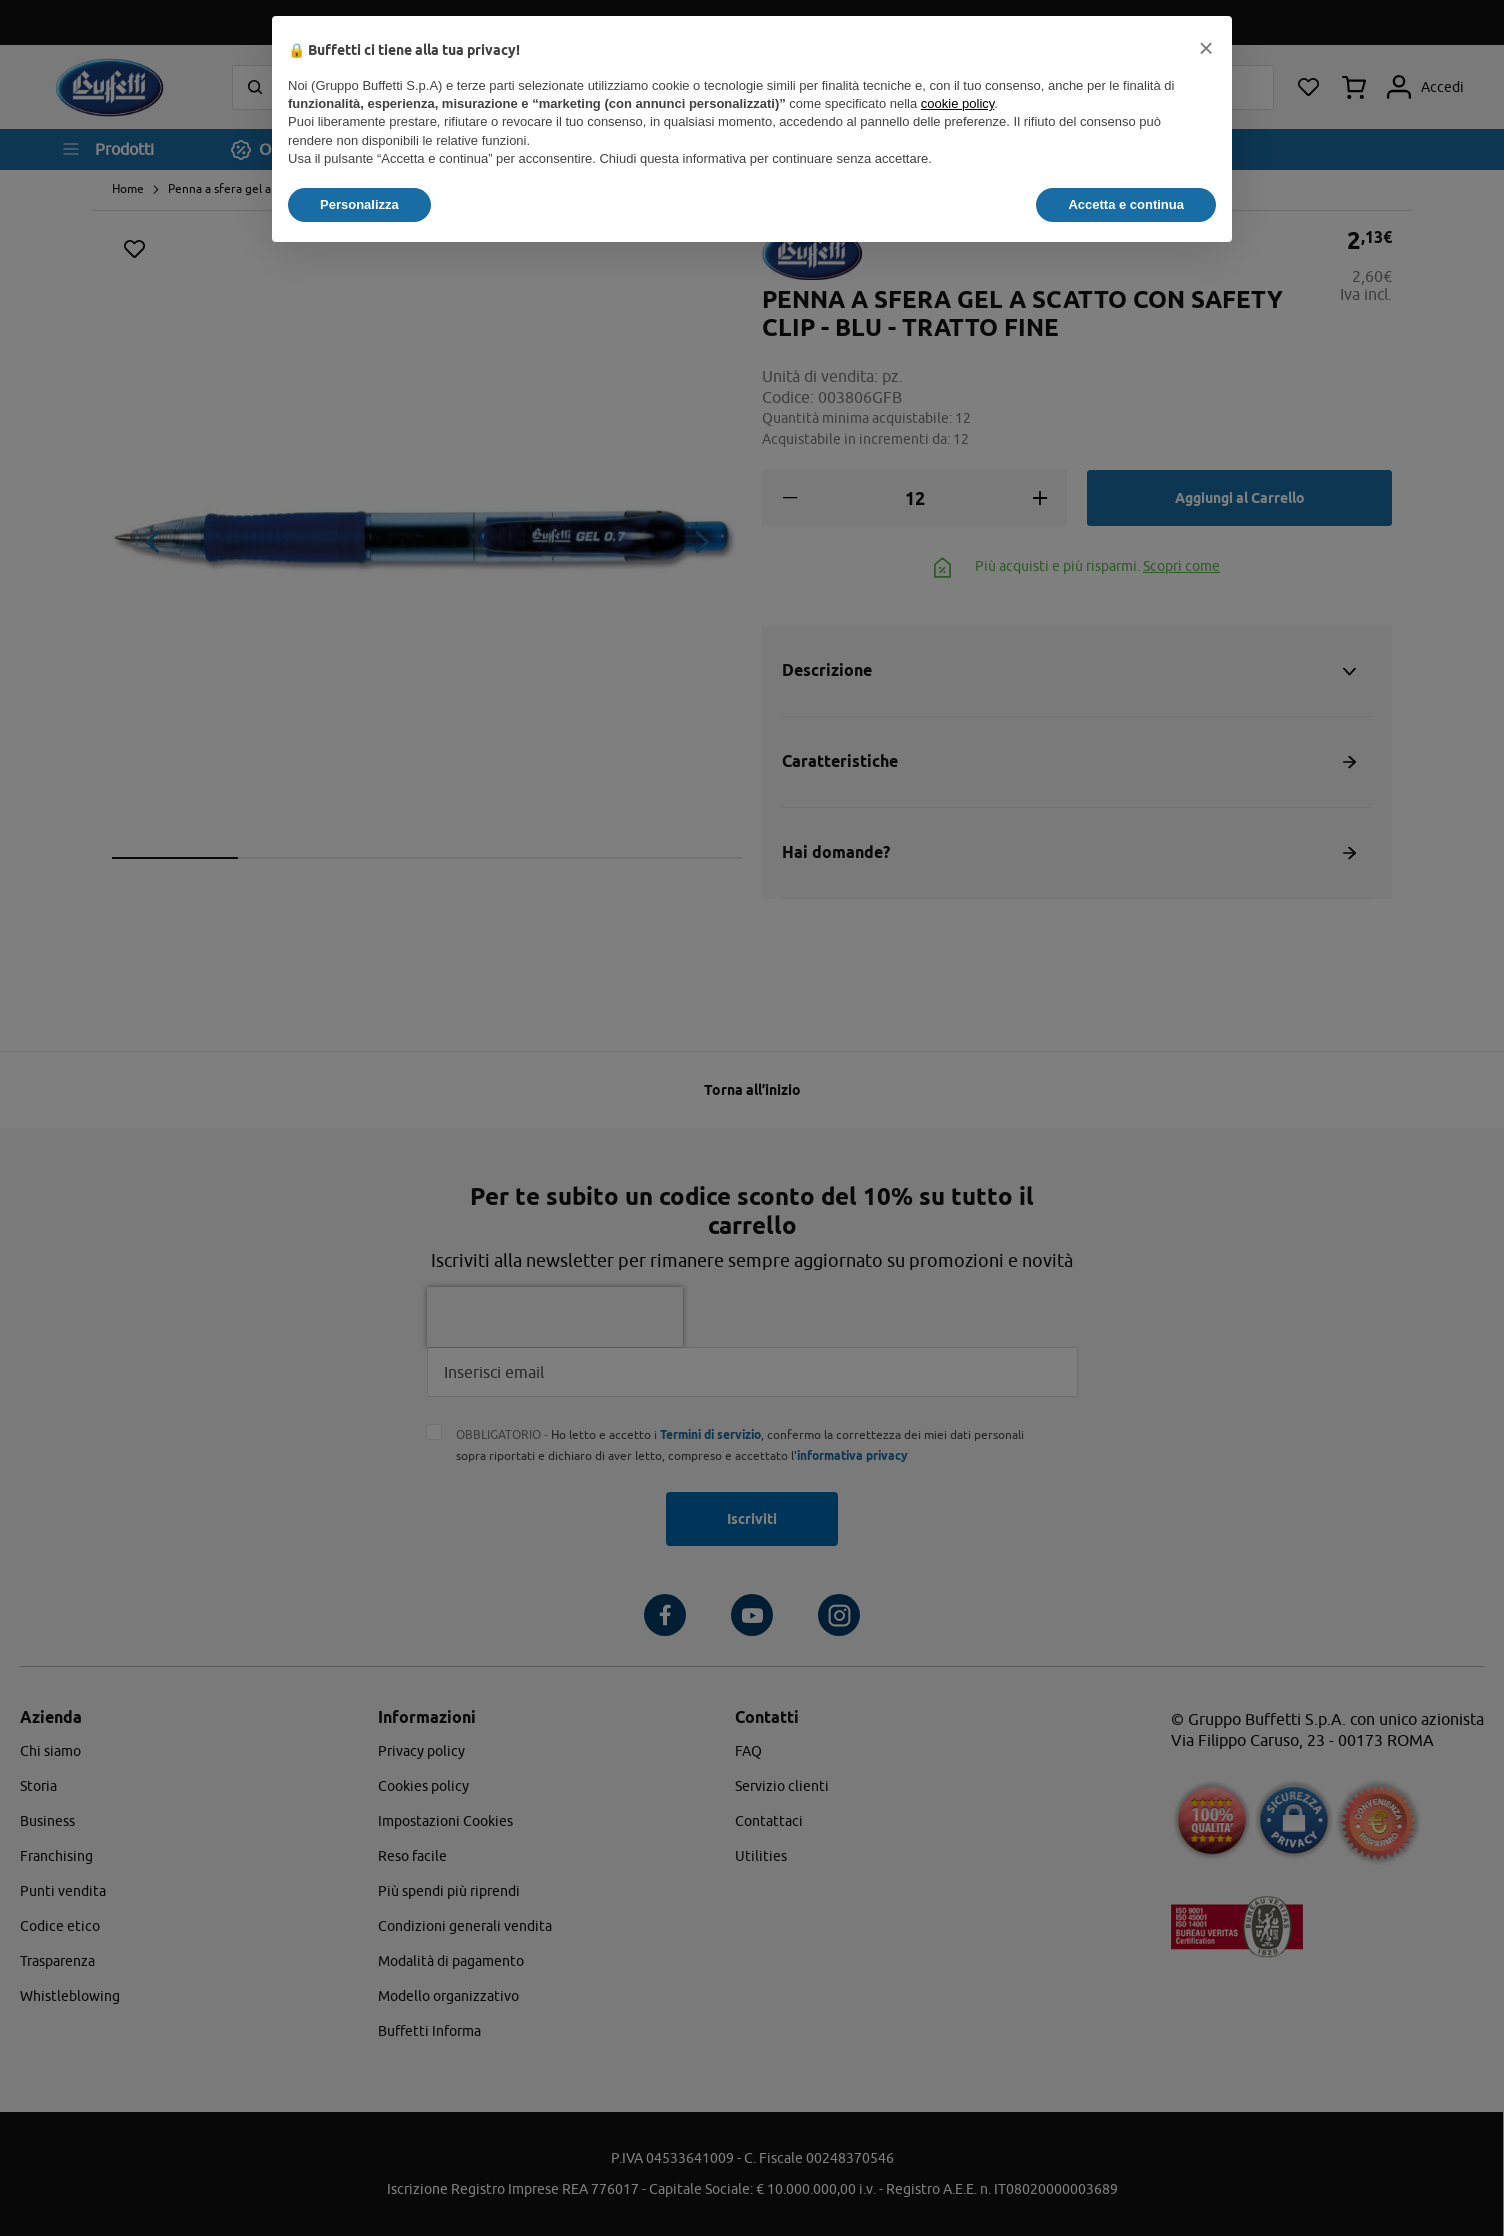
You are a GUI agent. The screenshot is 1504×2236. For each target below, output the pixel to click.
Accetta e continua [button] (1126, 204)
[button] (1206, 48)
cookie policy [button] (957, 103)
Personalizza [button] (359, 204)
